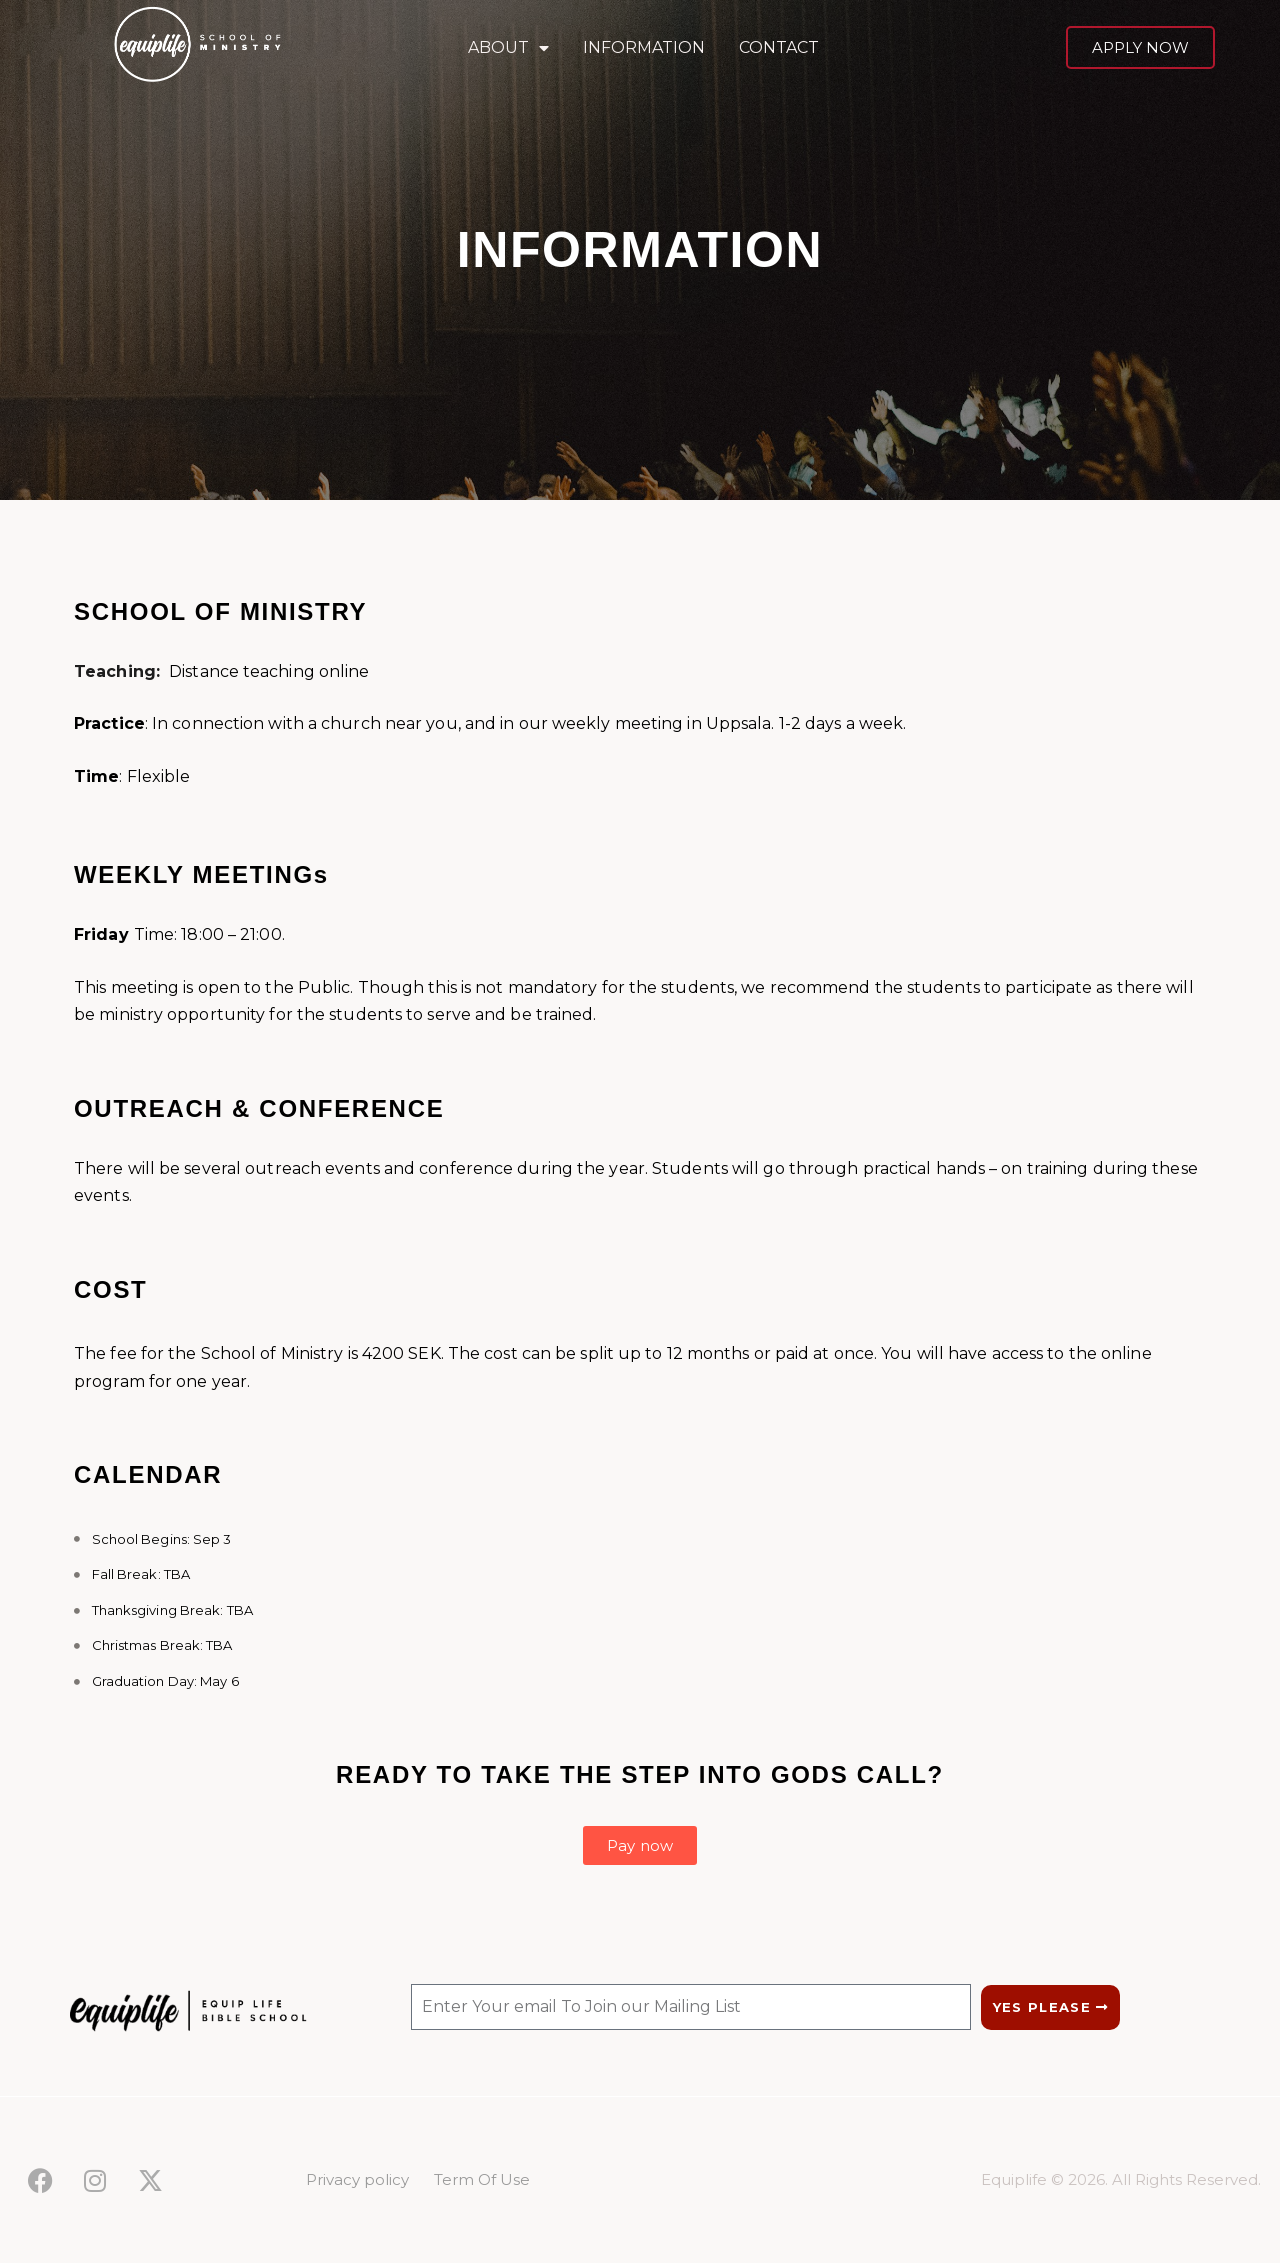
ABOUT (508, 48)
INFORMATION (644, 47)
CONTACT (779, 47)
